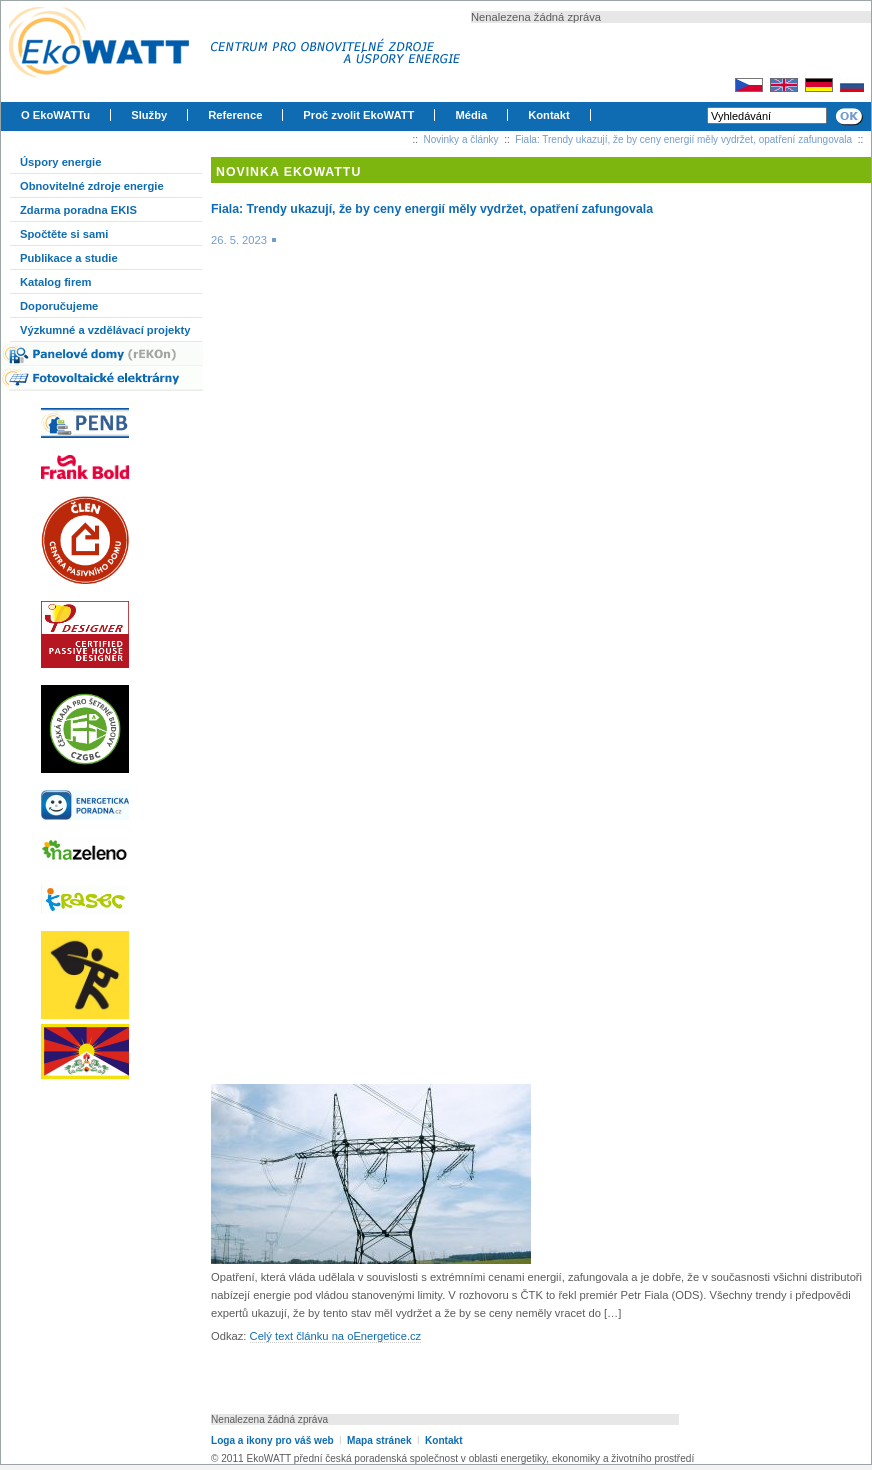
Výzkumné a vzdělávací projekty (105, 330)
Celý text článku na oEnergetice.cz (336, 1336)
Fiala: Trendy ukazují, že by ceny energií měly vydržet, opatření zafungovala (683, 139)
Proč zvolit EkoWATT (358, 115)
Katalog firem (56, 282)
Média (471, 115)
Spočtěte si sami (64, 234)
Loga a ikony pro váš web (272, 1440)
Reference (235, 115)
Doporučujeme (59, 306)
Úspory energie (60, 162)
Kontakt (549, 115)
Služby (149, 115)
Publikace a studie (69, 258)
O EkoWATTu (55, 115)
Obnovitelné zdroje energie (92, 186)
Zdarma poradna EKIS (78, 210)
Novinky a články (461, 139)
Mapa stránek (379, 1440)
